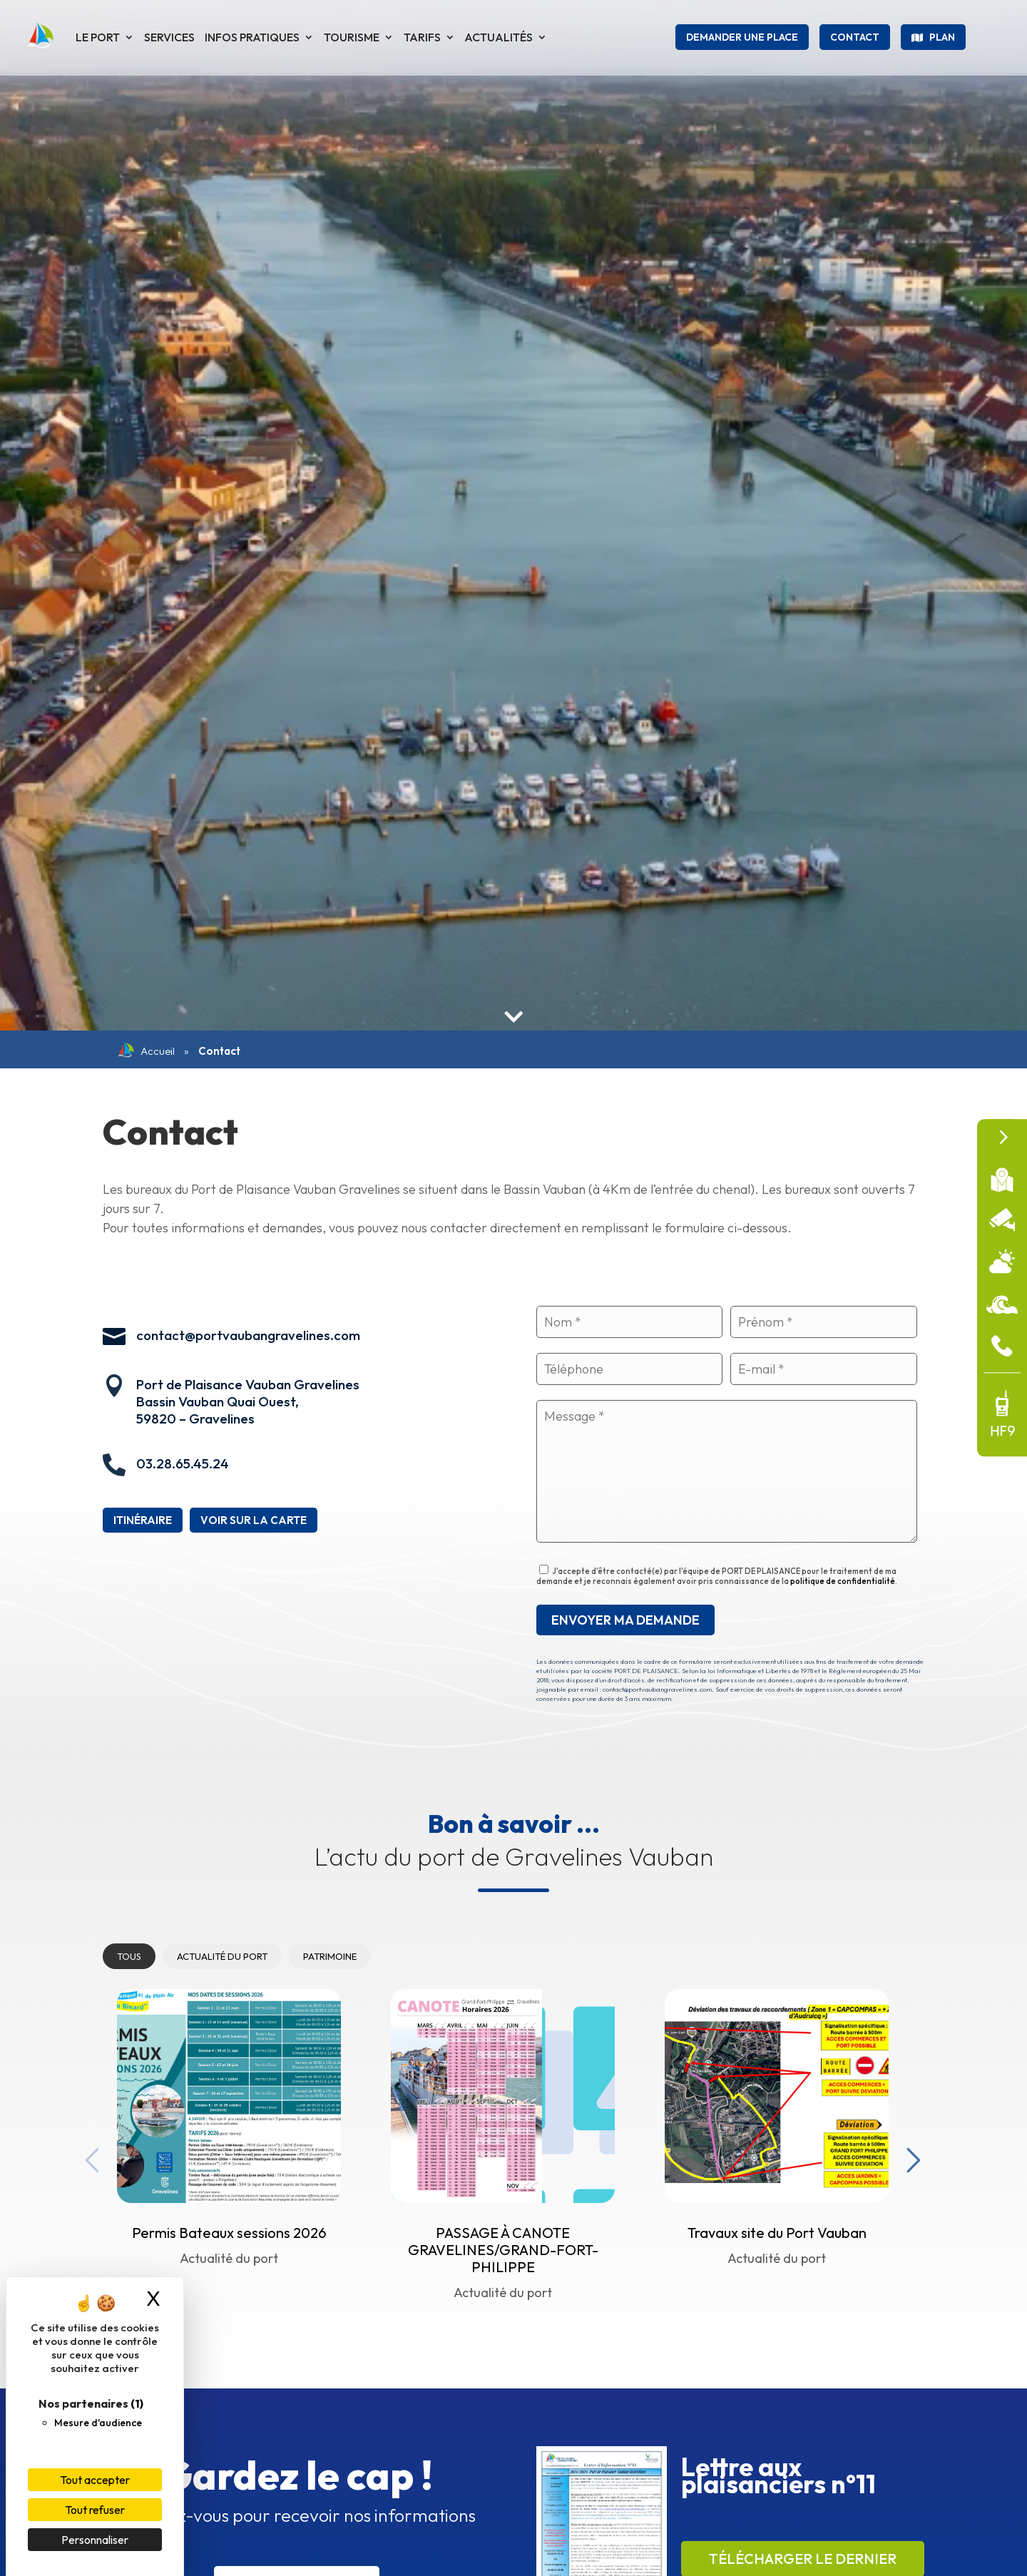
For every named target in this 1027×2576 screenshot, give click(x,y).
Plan (942, 37)
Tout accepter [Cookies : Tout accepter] (95, 2480)
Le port (98, 37)
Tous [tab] (129, 1956)
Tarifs (422, 37)
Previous (88, 2156)
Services (169, 37)
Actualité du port (222, 1956)
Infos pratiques (252, 37)
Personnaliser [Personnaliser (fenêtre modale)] (94, 2539)
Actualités (498, 37)
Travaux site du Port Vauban (777, 2233)
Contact (854, 37)
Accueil (146, 1051)
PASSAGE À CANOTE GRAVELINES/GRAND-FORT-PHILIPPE (503, 2250)
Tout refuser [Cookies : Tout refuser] (95, 2510)
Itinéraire (142, 1520)
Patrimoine (330, 1956)
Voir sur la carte (253, 1520)
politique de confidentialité (842, 1581)
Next (910, 2156)
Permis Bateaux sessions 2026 (229, 2233)
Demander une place (742, 37)
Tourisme (351, 37)
